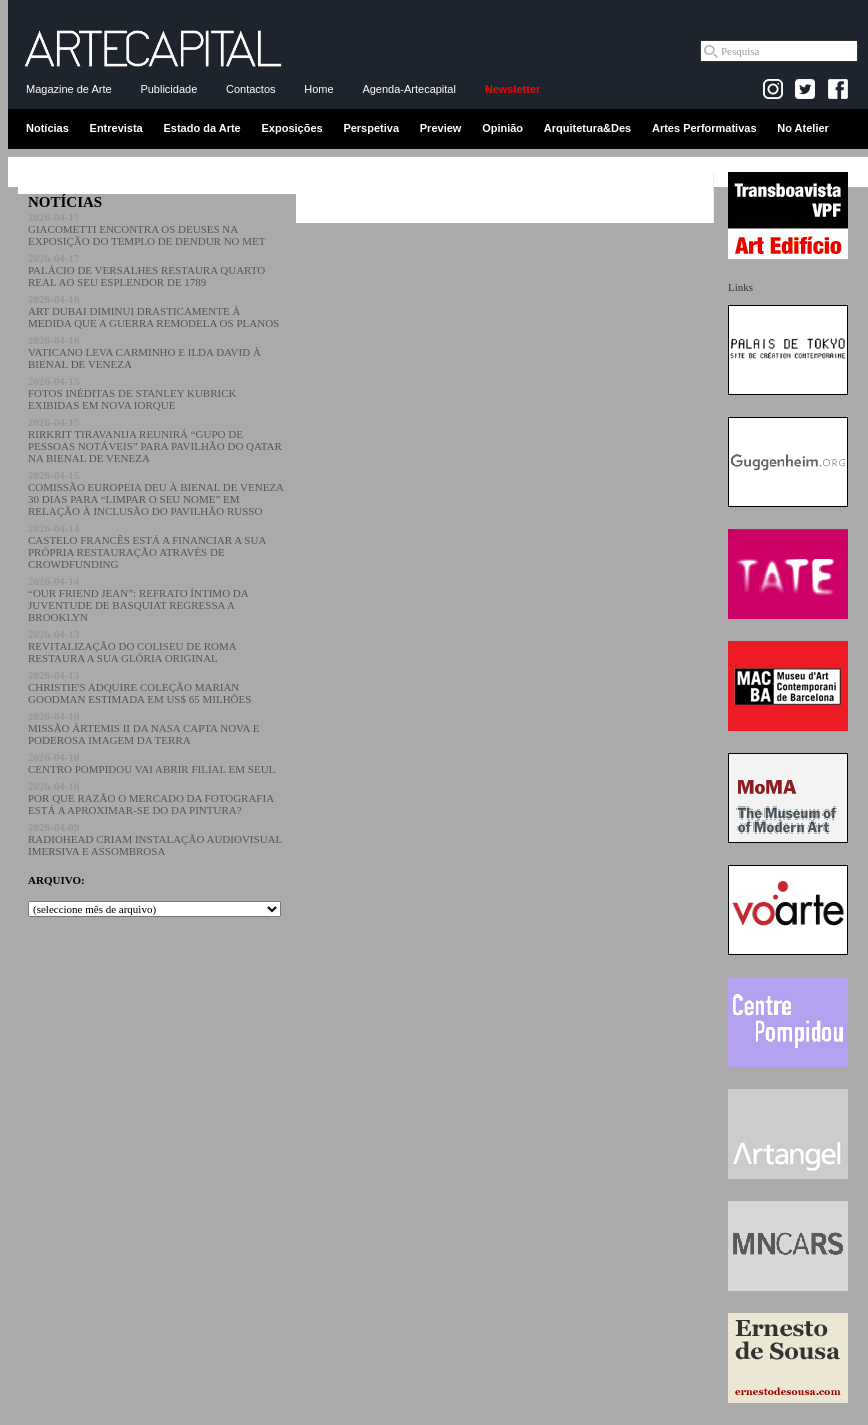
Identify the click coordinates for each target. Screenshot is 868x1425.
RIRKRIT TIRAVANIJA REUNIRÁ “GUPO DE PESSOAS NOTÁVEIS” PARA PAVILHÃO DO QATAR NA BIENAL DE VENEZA (155, 440)
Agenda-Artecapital (409, 89)
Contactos (251, 89)
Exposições (291, 128)
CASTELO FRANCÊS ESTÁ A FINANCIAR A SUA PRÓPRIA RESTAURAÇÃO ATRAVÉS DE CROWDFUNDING (147, 546)
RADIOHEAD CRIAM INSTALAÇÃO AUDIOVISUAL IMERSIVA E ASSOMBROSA (155, 839)
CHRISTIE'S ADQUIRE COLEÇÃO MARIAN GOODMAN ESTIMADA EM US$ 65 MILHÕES (139, 687)
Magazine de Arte (69, 89)
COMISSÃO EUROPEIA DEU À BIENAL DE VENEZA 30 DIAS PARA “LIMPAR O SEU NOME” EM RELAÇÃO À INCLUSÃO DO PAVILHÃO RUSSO (155, 493)
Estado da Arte (202, 128)
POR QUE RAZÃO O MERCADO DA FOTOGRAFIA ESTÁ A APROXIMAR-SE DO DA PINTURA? (151, 798)
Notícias (47, 128)
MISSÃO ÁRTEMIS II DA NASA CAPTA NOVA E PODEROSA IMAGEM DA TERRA (143, 728)
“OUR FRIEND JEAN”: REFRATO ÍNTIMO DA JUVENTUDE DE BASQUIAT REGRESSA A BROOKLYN (138, 599)
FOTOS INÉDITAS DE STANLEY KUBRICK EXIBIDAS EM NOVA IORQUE (132, 393)
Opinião (502, 128)
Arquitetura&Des (587, 128)
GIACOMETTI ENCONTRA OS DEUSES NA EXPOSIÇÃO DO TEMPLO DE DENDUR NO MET (147, 229)
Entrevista (116, 128)
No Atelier (803, 128)
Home (318, 89)
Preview (441, 128)
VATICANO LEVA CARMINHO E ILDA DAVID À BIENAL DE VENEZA (144, 352)
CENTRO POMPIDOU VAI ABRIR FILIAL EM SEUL (151, 763)
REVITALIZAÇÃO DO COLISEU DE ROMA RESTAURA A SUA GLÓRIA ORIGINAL (132, 646)
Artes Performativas (704, 128)
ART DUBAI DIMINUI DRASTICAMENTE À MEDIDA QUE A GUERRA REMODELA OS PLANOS (153, 311)
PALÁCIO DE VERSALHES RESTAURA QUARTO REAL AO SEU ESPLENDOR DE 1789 (146, 270)
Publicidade (168, 89)
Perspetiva (371, 128)
